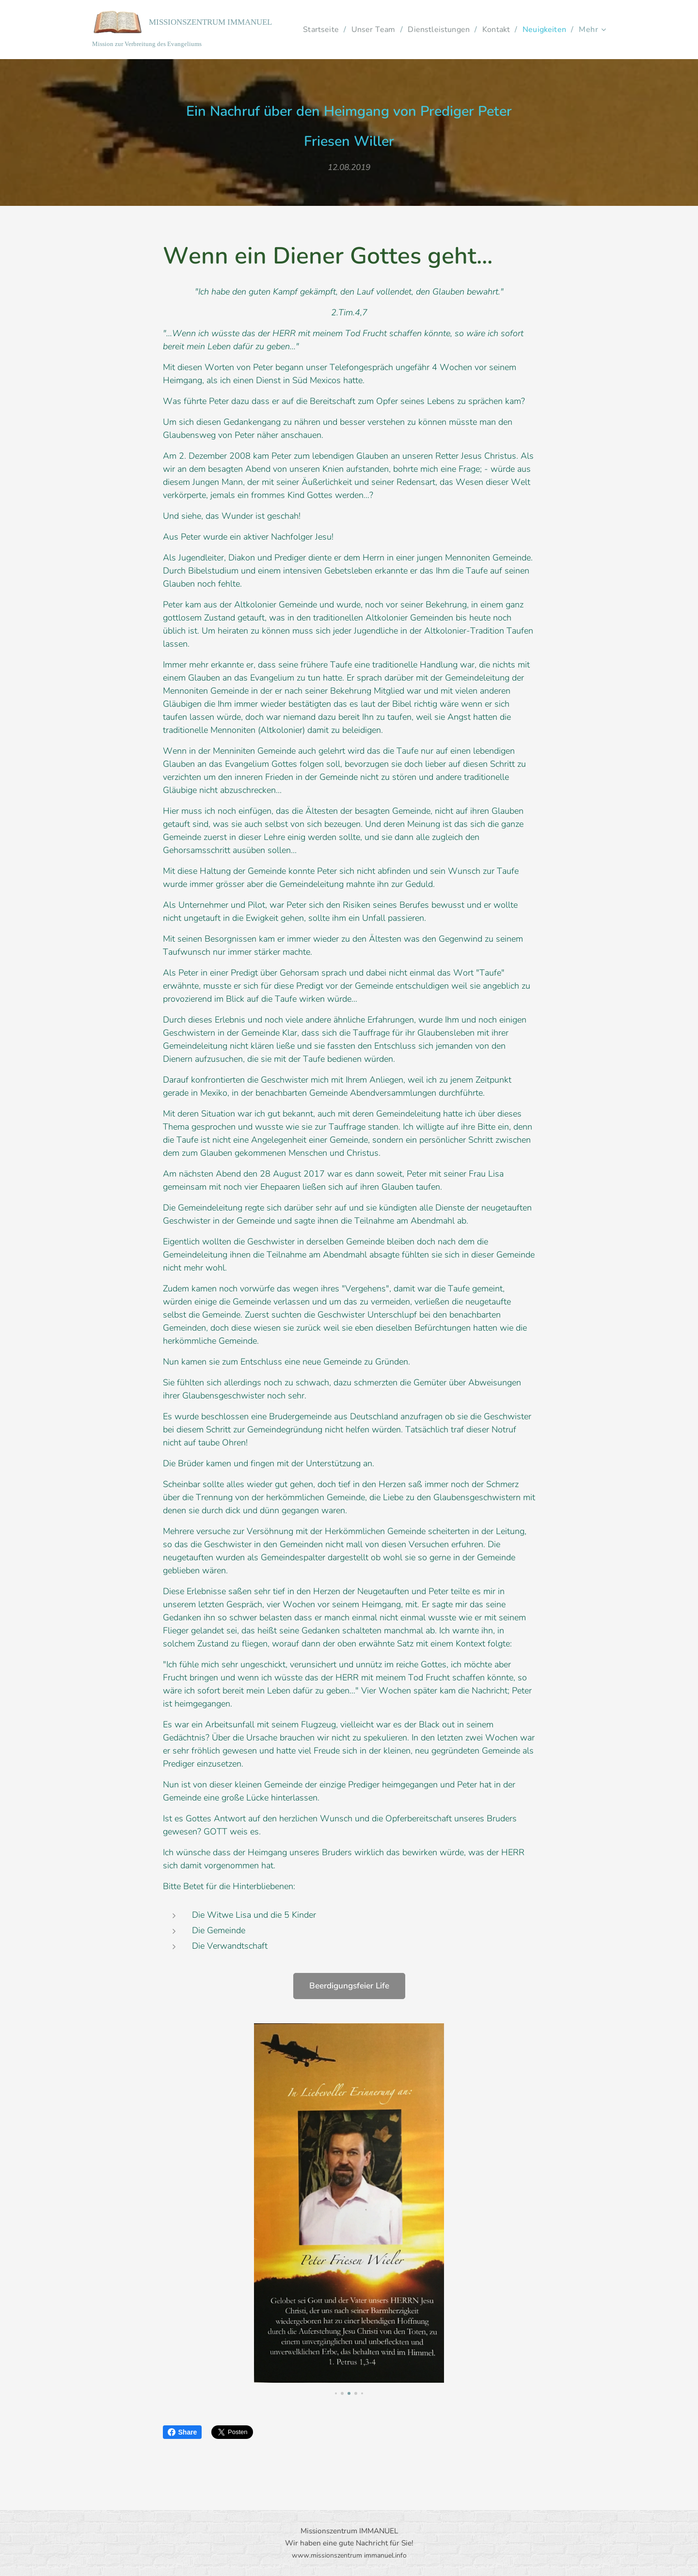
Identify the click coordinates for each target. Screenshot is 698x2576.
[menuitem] (368, 29)
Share (182, 2432)
